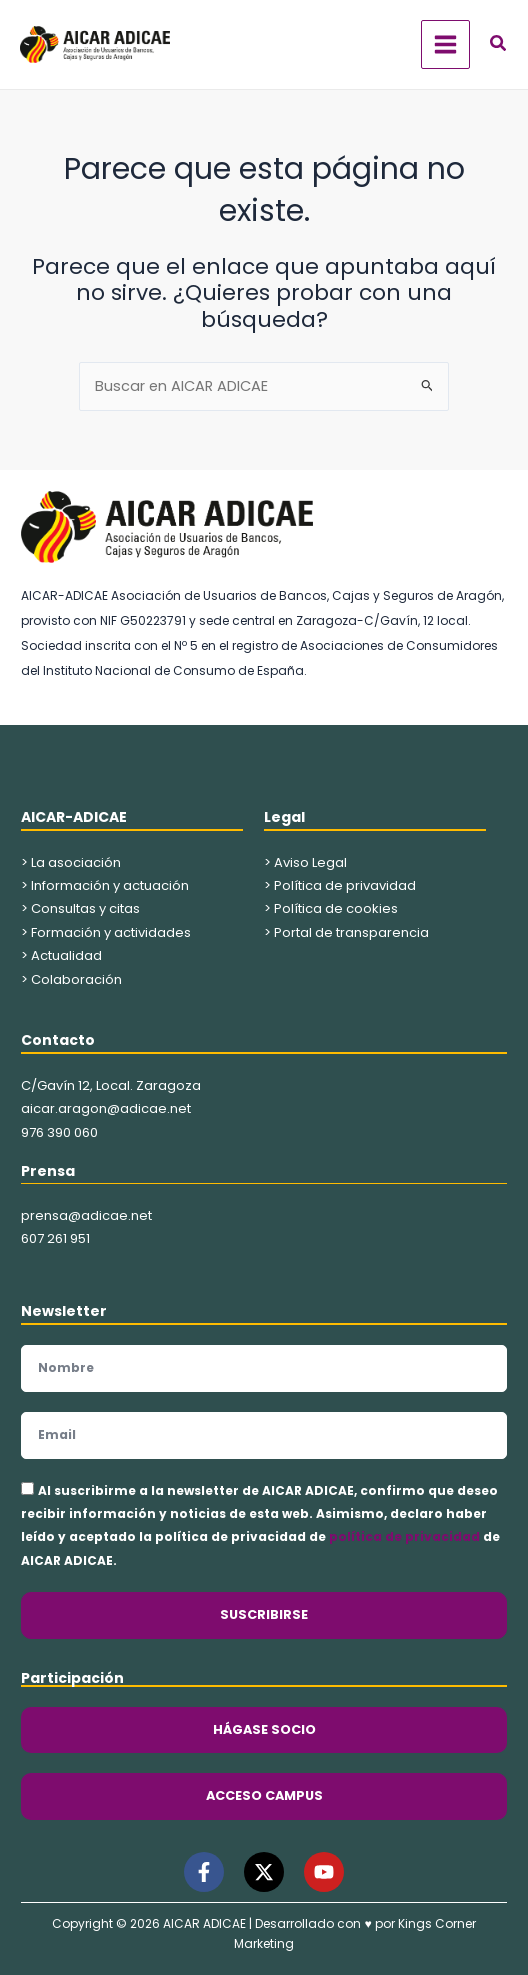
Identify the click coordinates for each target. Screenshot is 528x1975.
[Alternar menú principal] (445, 44)
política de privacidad (404, 1536)
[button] (499, 45)
